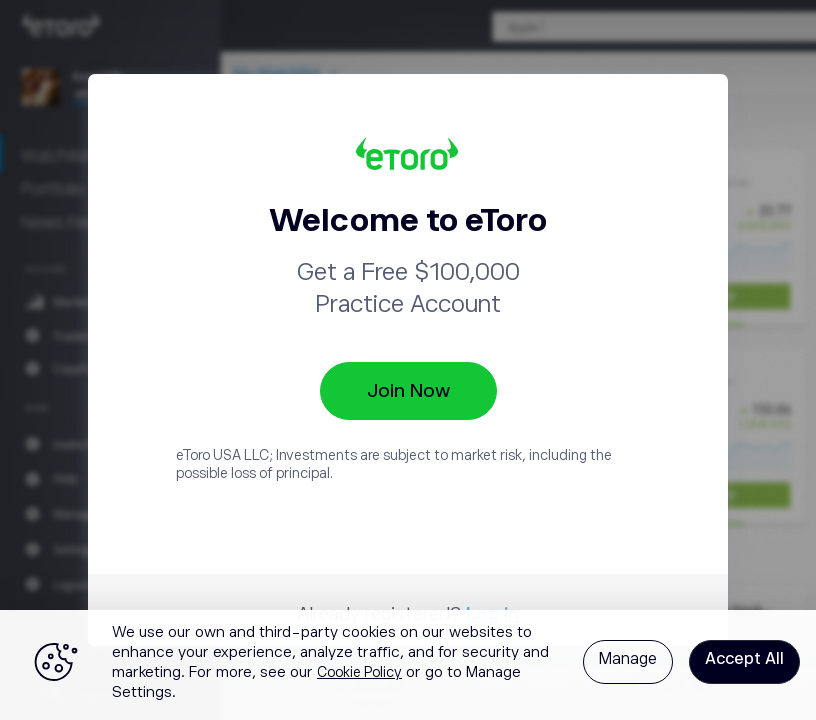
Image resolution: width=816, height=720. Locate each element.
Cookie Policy (359, 672)
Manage (628, 659)
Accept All (744, 659)
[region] (408, 665)
